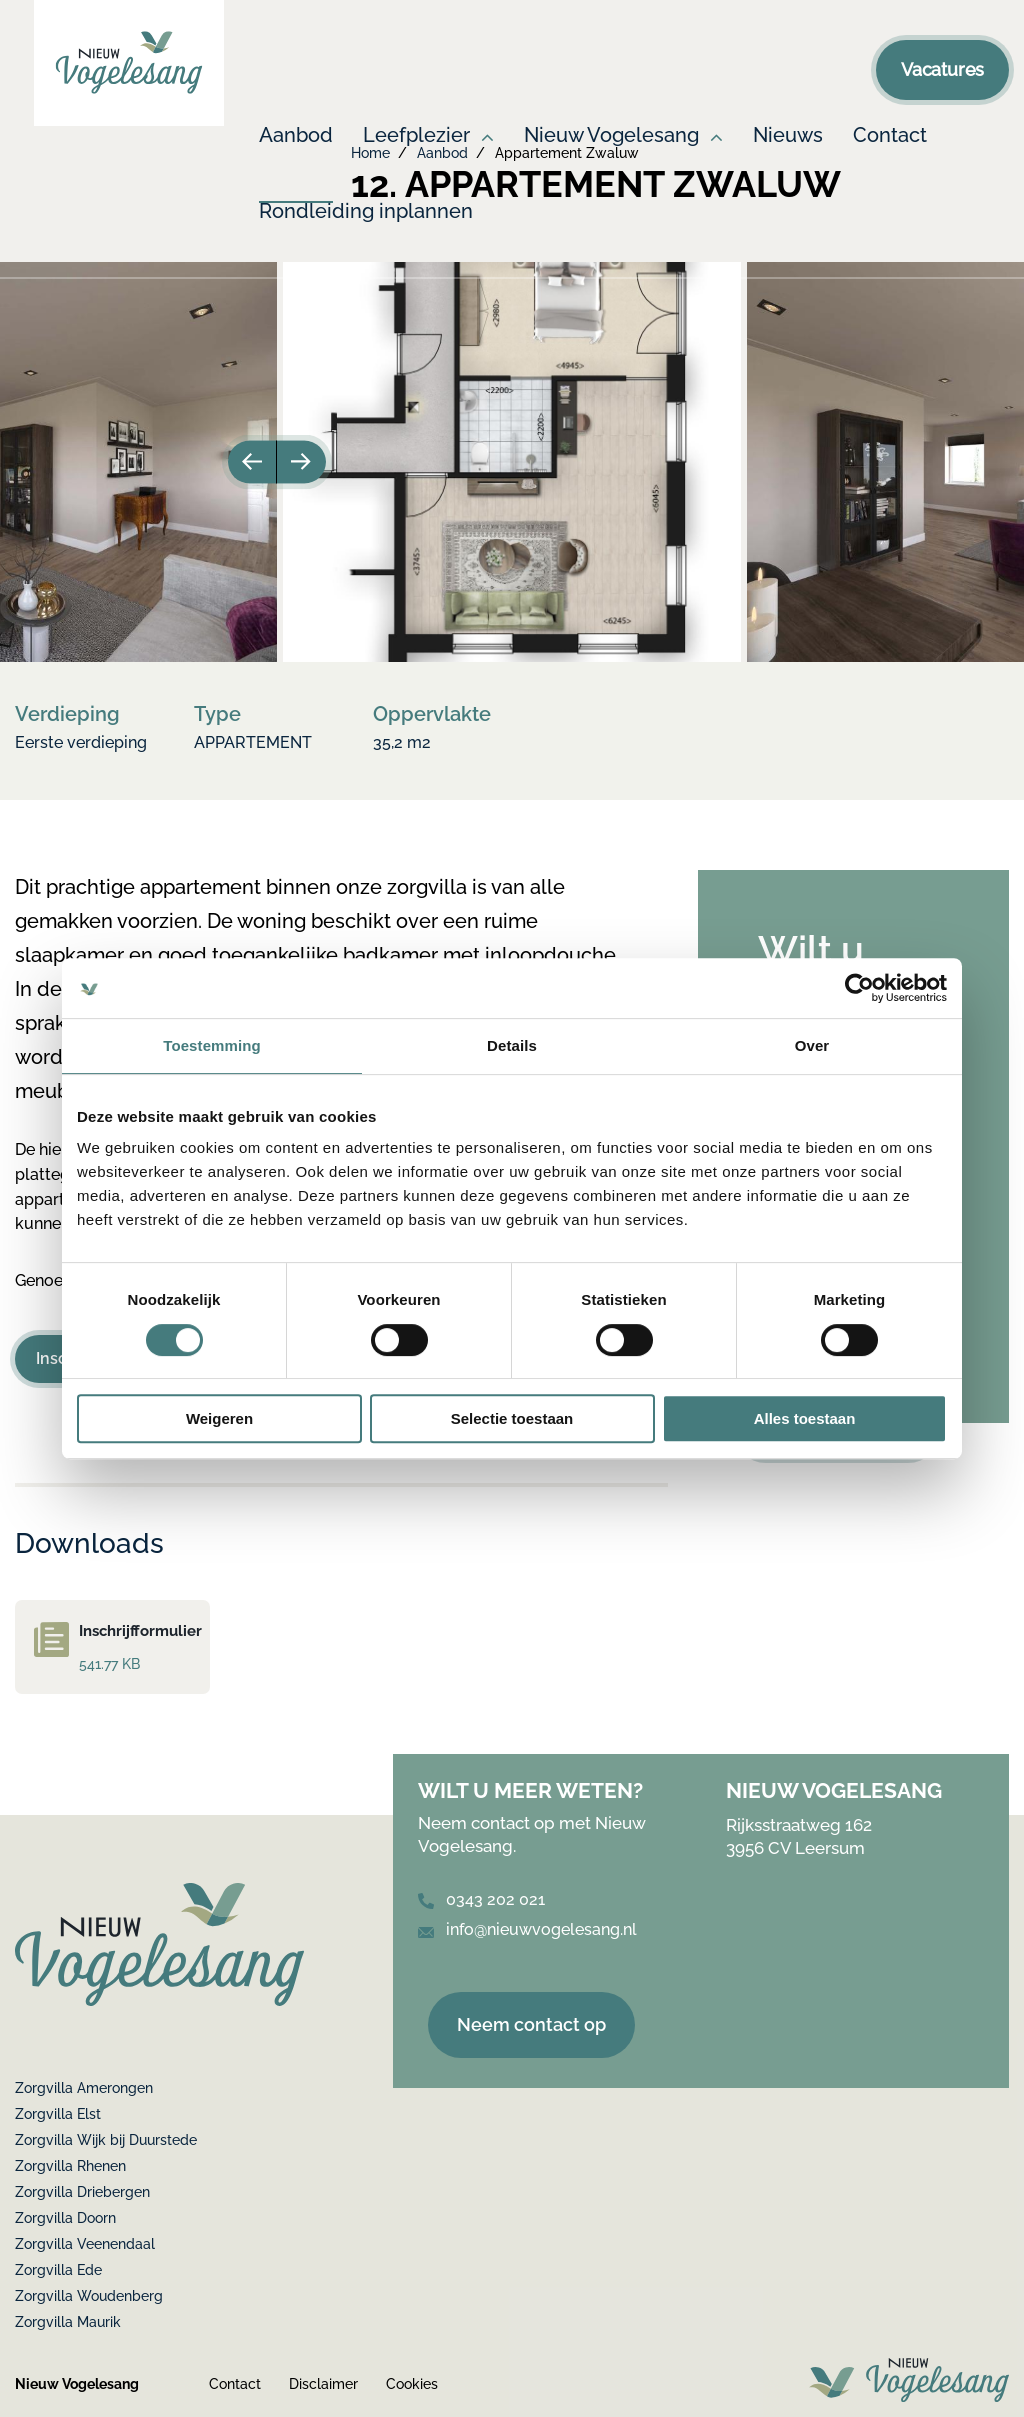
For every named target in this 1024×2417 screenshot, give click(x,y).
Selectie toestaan (512, 1418)
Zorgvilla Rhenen (70, 2166)
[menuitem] (296, 163)
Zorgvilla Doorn (65, 2218)
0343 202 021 (481, 1899)
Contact (890, 136)
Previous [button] (249, 461)
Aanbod (296, 136)
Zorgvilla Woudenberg (89, 2296)
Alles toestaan (805, 1418)
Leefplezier (416, 136)
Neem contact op (531, 2024)
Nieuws (788, 136)
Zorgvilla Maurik (68, 2322)
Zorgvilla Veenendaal (85, 2244)
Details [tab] (512, 1045)
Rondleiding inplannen (366, 212)
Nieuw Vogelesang (611, 136)
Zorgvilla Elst (58, 2114)
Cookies (412, 2384)
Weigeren (219, 1418)
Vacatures (942, 69)
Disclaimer (323, 2384)
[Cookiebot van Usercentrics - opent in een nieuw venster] (859, 988)
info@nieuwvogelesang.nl (527, 1929)
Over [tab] (812, 1045)
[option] (512, 462)
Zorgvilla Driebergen (82, 2192)
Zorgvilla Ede (58, 2270)
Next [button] (304, 461)
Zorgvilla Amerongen (84, 2088)
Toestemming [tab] (212, 1045)
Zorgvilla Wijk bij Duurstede (106, 2140)
